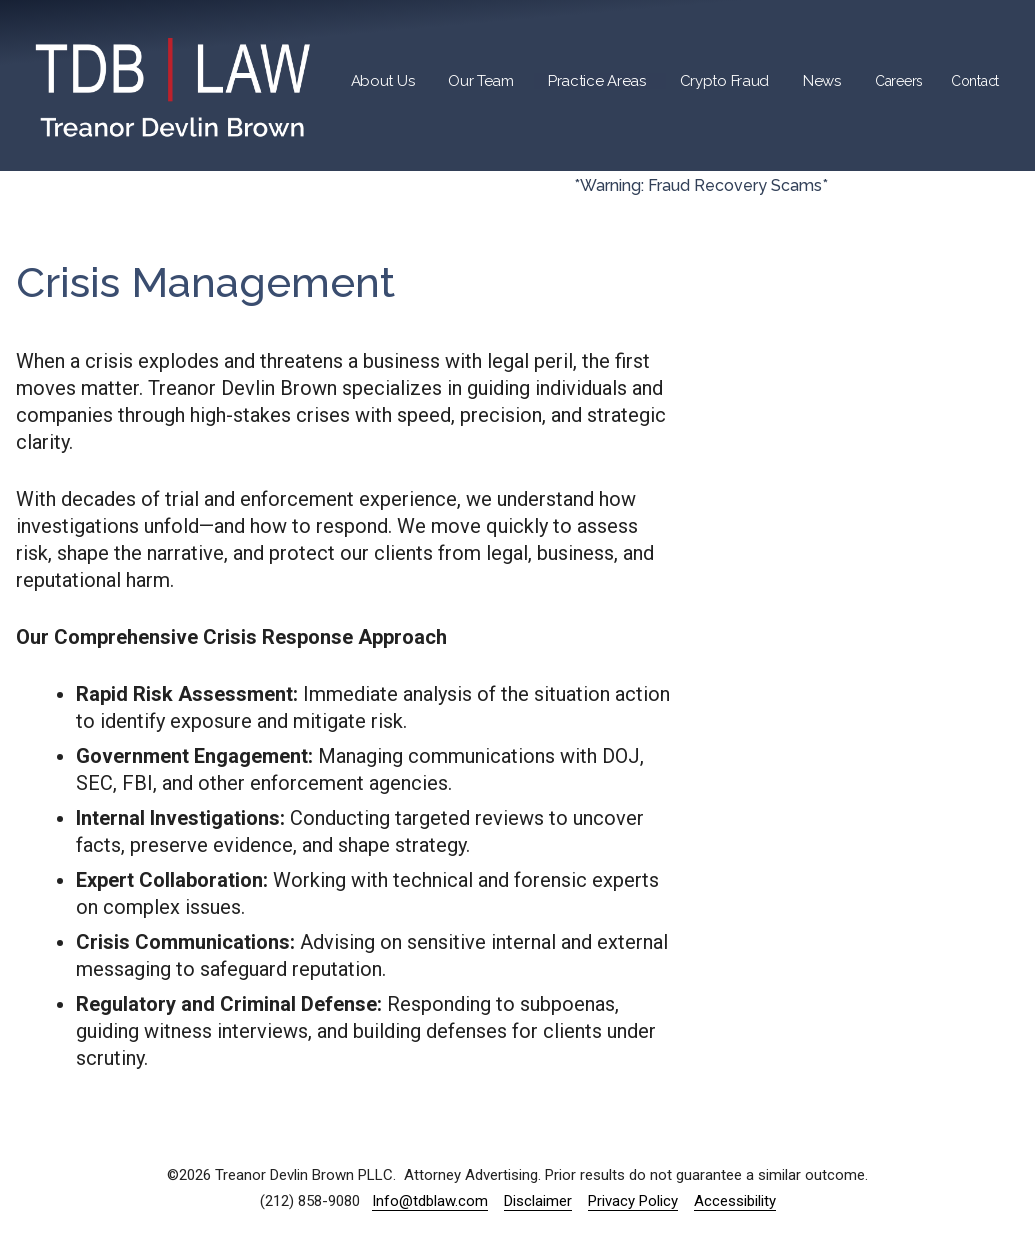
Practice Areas (597, 81)
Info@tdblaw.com (430, 1201)
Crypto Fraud (724, 81)
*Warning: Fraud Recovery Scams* (701, 185)
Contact (975, 81)
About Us (383, 81)
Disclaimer (538, 1201)
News (822, 81)
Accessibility (735, 1201)
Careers (899, 81)
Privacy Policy (633, 1201)
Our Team (481, 81)
